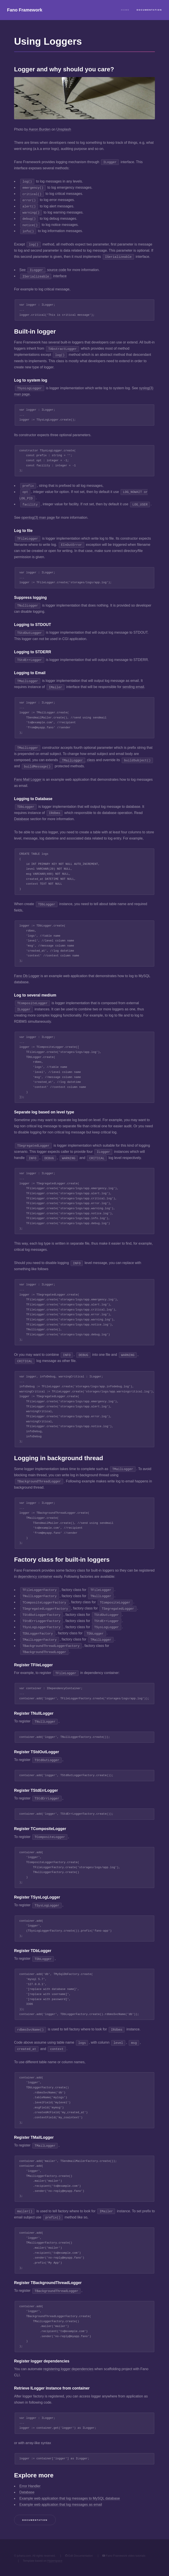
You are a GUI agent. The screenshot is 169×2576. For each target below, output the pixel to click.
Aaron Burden (40, 129)
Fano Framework (24, 9)
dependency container (35, 1576)
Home (125, 10)
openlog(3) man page (38, 517)
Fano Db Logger (27, 976)
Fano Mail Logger (28, 779)
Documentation (149, 10)
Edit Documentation (80, 2555)
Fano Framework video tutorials (125, 2555)
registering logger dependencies (68, 2369)
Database (21, 819)
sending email (133, 687)
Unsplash (63, 129)
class (77, 760)
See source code (42, 270)
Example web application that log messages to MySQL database (69, 2498)
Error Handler (29, 2486)
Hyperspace (54, 2560)
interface (43, 276)
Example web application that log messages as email (60, 2504)
